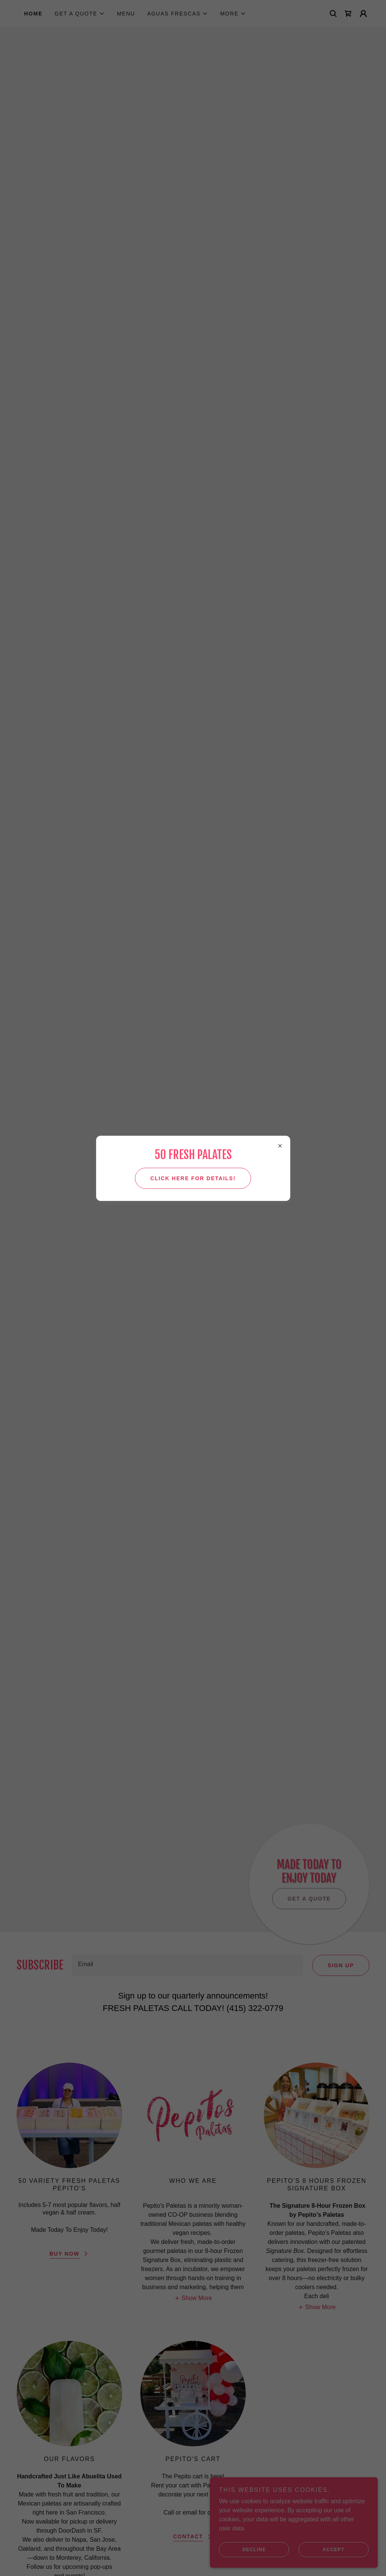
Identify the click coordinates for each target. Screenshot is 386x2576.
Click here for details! (193, 1178)
